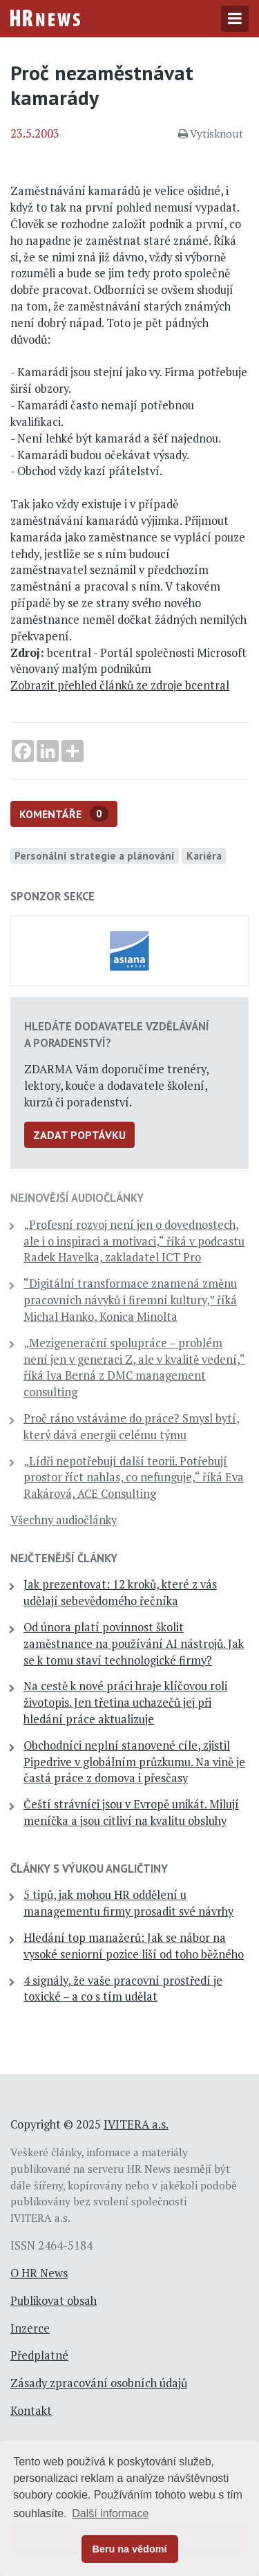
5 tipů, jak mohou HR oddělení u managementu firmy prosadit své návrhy (128, 1903)
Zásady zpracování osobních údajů (98, 2383)
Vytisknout (210, 133)
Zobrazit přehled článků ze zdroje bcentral (119, 685)
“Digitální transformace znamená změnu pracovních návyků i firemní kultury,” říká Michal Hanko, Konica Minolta (130, 1300)
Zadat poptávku (79, 1135)
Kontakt (31, 2410)
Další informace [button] (110, 2513)
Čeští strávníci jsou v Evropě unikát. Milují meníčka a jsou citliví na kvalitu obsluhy (131, 1812)
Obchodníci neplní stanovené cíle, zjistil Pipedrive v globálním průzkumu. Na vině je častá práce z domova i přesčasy (134, 1762)
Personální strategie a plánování (95, 855)
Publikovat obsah (53, 2300)
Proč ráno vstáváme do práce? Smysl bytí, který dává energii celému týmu (131, 1427)
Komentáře (63, 814)
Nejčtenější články (63, 1558)
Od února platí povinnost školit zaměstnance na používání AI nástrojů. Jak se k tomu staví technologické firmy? (133, 1644)
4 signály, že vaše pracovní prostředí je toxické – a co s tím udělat (122, 1989)
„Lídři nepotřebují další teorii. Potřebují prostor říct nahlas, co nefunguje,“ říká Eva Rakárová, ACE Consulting (133, 1478)
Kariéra (204, 855)
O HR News (39, 2273)
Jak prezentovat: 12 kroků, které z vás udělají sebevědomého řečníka (120, 1593)
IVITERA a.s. (136, 2124)
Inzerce (30, 2328)
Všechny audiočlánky (63, 1520)
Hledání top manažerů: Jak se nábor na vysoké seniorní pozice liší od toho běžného (133, 1946)
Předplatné (39, 2355)
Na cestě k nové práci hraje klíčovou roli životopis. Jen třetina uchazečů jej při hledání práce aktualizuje (125, 1702)
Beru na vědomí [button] (130, 2549)
